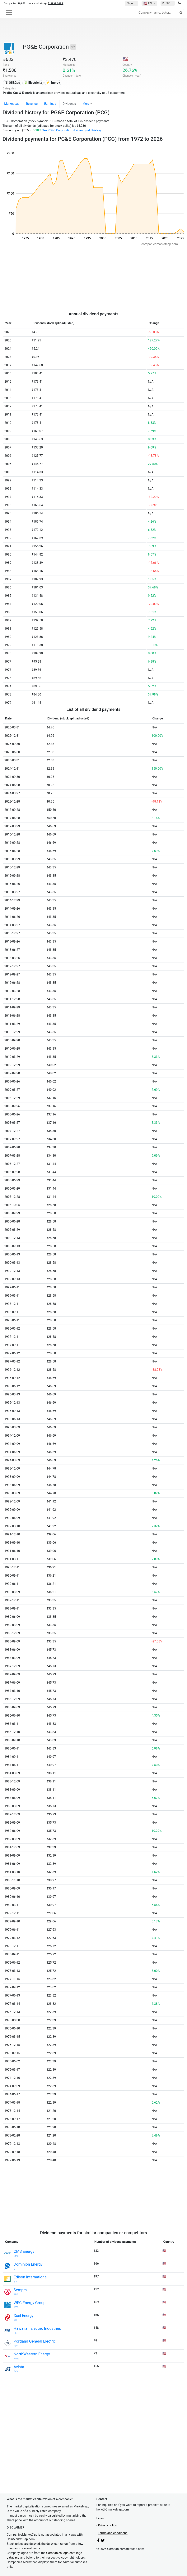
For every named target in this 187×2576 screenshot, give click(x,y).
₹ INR (166, 3)
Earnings (50, 104)
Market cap (12, 104)
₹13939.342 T (55, 3)
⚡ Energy (53, 82)
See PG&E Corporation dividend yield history (71, 130)
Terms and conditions (113, 2533)
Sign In (131, 3)
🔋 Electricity (33, 82)
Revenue (32, 104)
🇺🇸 (148, 3)
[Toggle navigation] (9, 12)
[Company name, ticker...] (160, 12)
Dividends (69, 104)
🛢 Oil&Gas (12, 82)
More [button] (86, 104)
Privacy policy (107, 2525)
